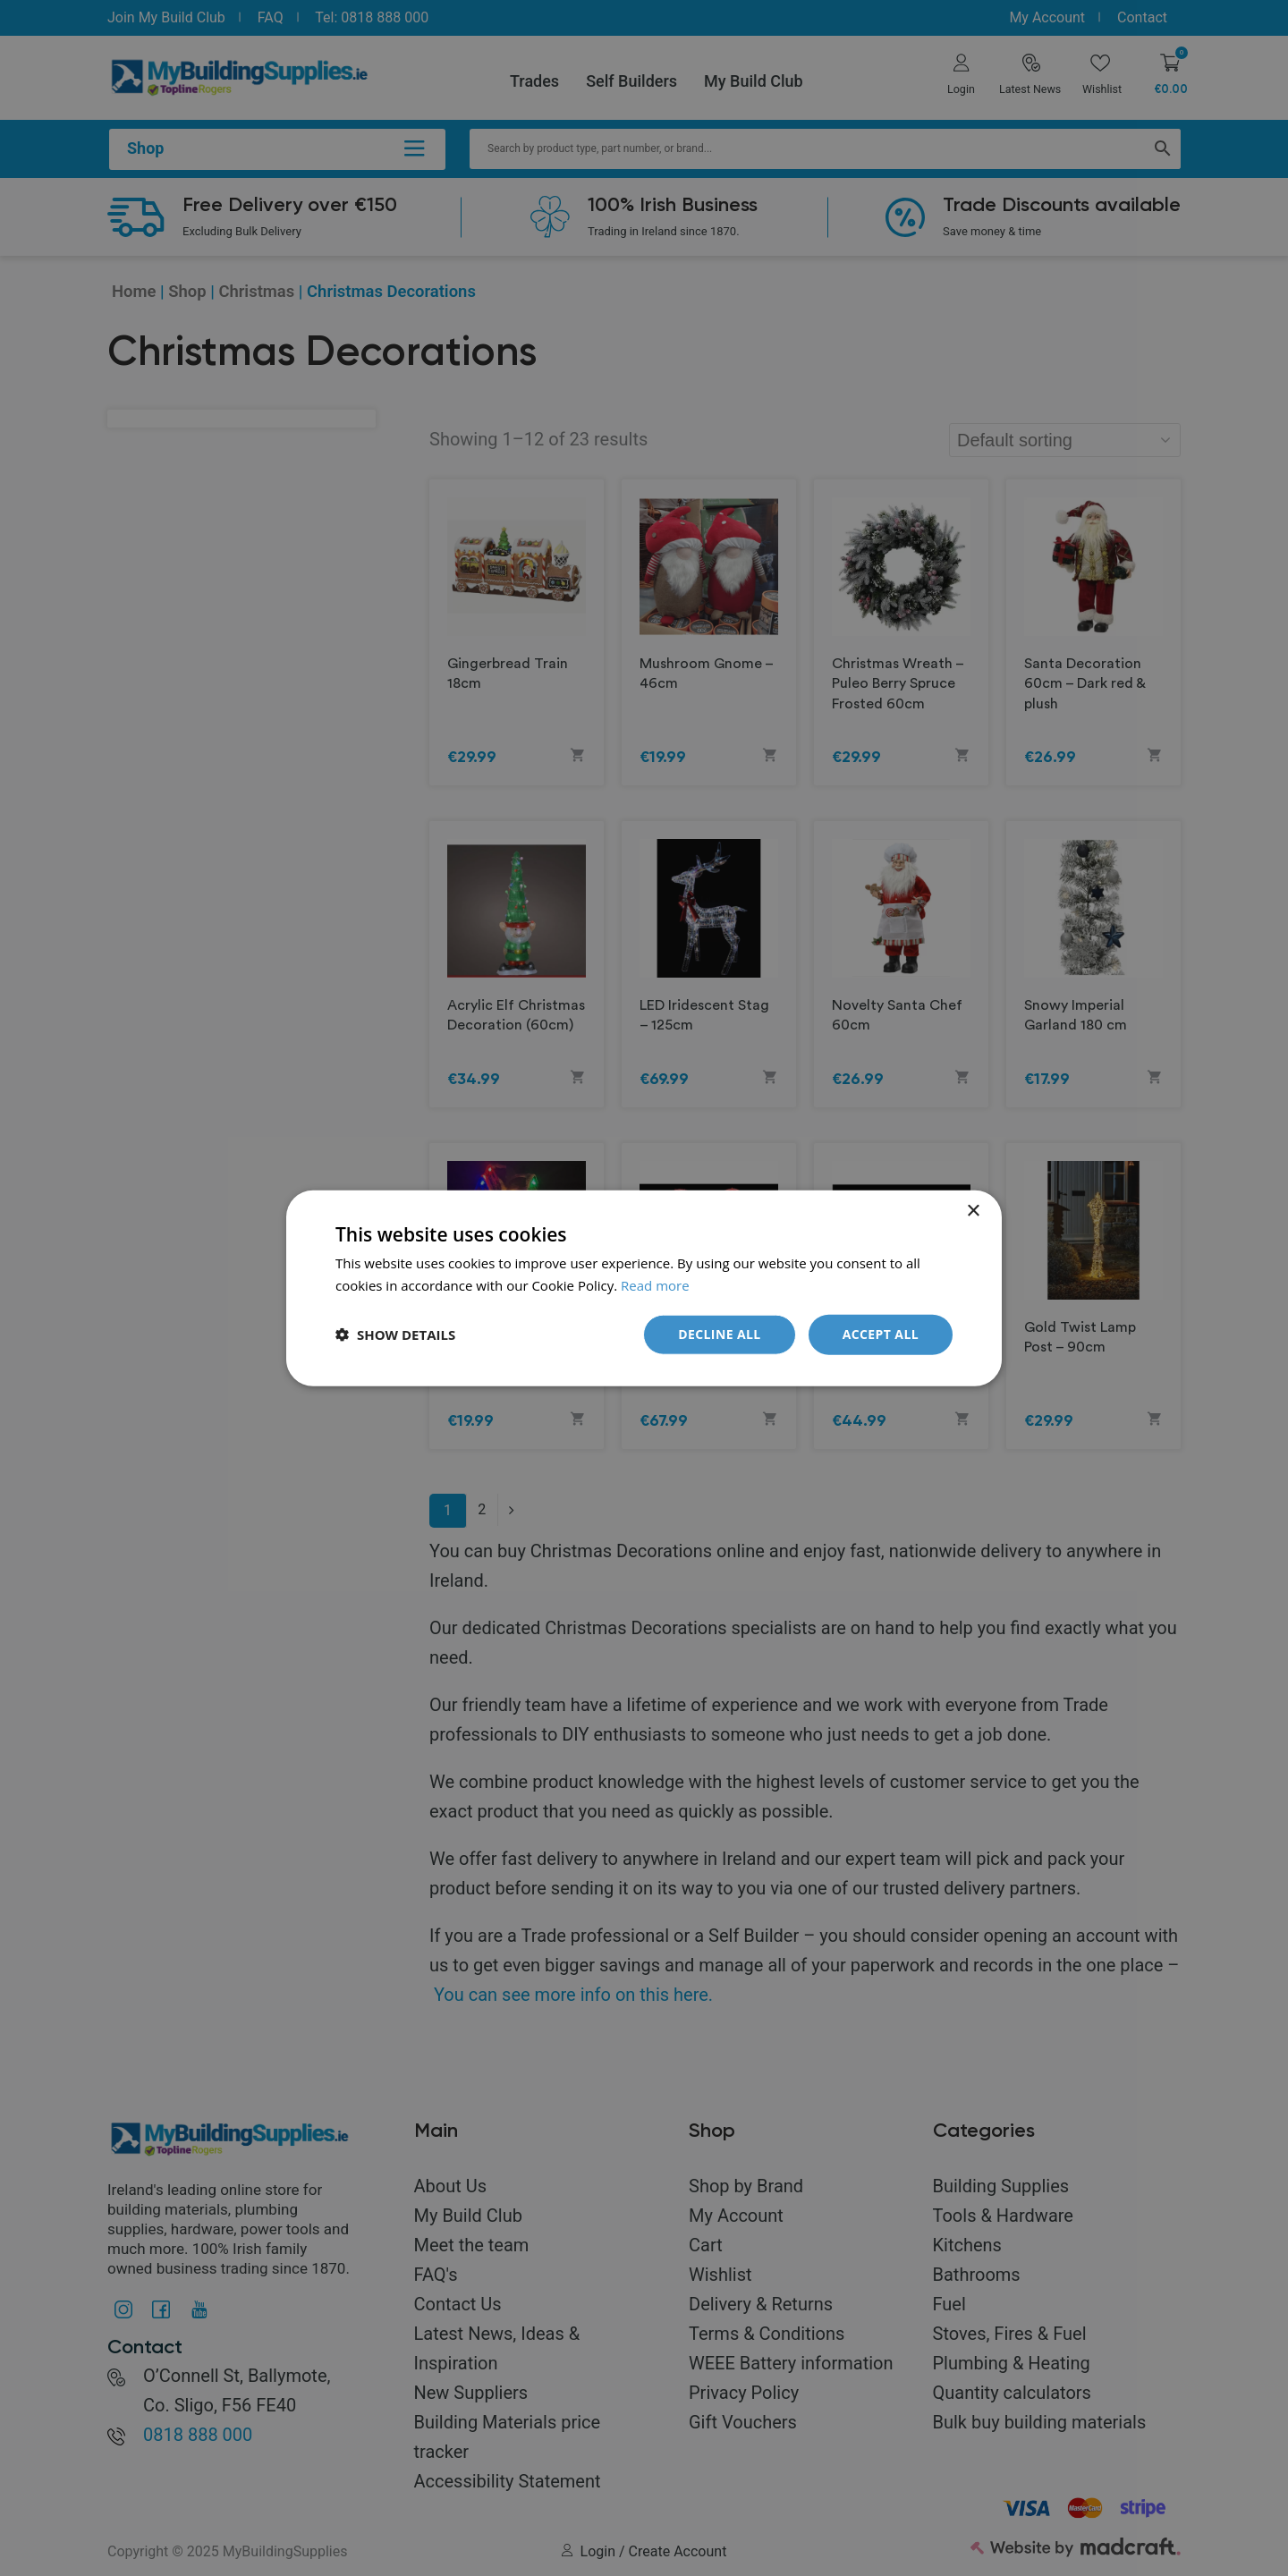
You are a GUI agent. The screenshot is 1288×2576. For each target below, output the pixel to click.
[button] (395, 1334)
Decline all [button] (719, 1334)
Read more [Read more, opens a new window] (655, 1285)
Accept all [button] (881, 1334)
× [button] (972, 1211)
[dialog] (644, 1288)
